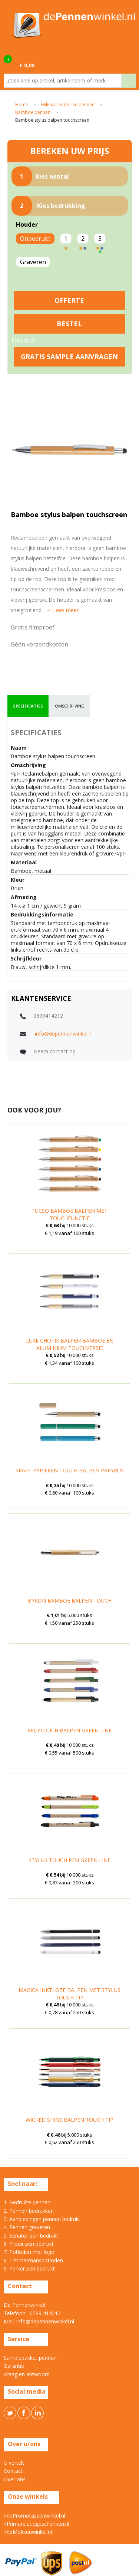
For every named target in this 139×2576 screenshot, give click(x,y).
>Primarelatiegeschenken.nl (36, 2523)
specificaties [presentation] (28, 706)
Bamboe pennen (32, 112)
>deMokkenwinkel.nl (28, 2531)
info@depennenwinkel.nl (64, 1033)
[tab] (28, 706)
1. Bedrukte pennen (27, 2202)
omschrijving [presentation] (70, 706)
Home (21, 104)
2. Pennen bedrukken (29, 2210)
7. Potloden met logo (29, 2251)
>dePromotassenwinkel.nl (34, 2515)
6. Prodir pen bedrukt (29, 2243)
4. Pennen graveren (27, 2227)
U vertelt (14, 2462)
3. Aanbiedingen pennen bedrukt (42, 2218)
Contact (13, 2470)
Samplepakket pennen (30, 2357)
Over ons (15, 2479)
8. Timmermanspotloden (33, 2260)
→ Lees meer (62, 610)
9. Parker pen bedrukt (29, 2268)
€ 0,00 (26, 65)
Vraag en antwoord (27, 2374)
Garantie (14, 2365)
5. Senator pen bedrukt (31, 2235)
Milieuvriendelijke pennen (68, 104)
